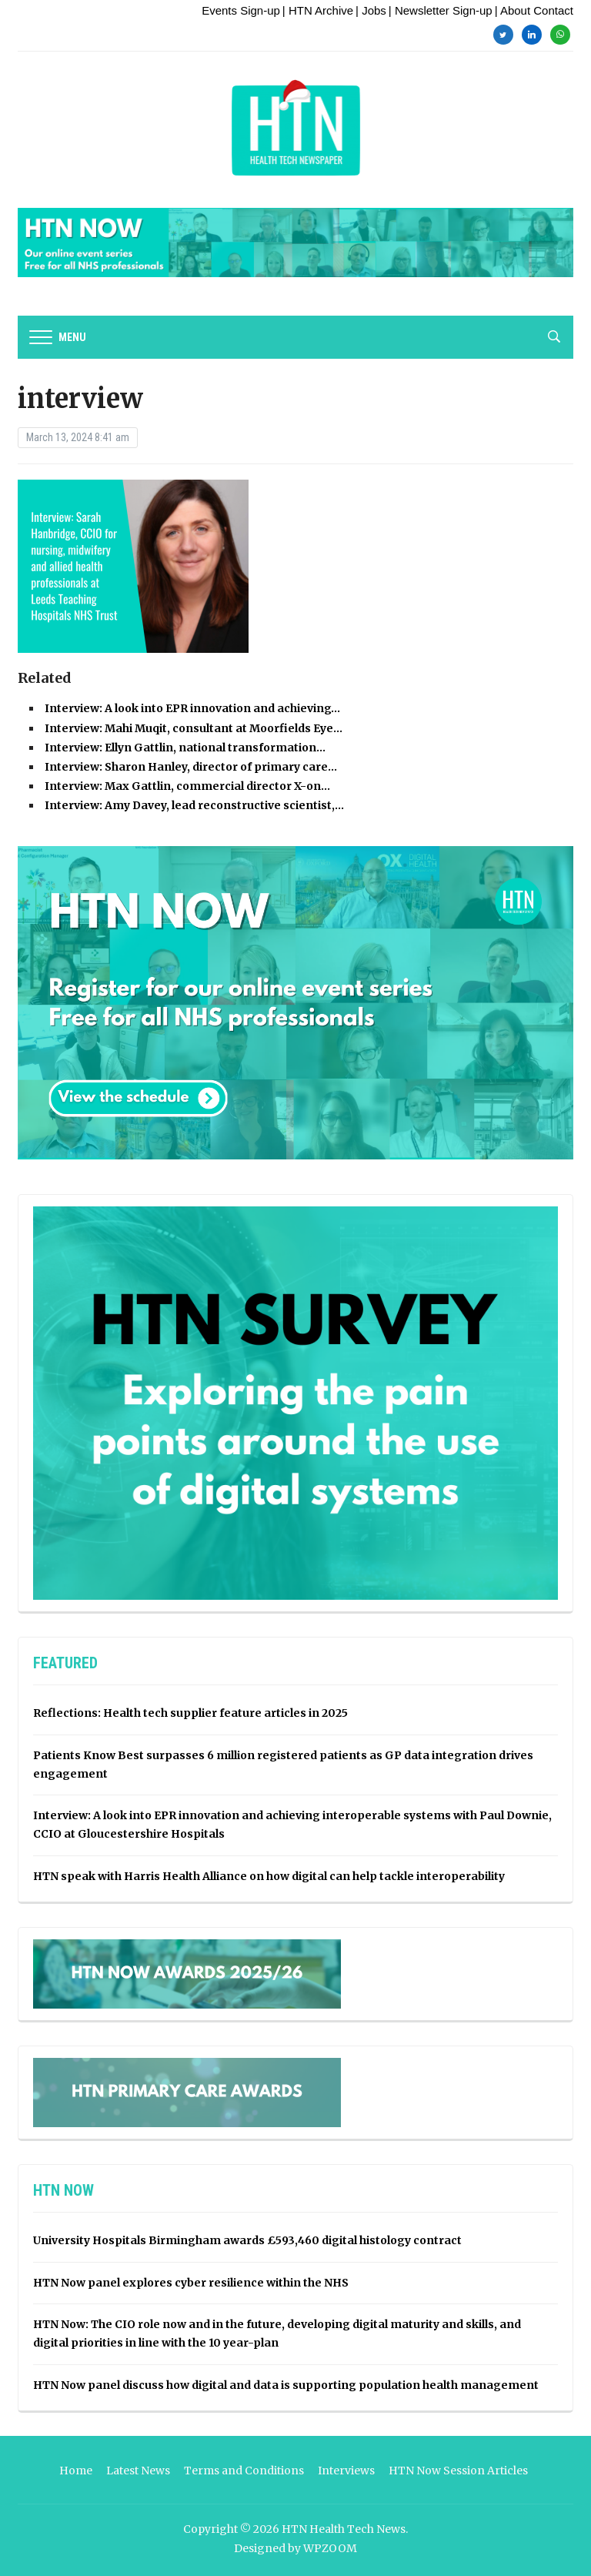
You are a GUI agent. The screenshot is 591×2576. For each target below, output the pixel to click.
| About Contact (534, 10)
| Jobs (371, 10)
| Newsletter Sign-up (440, 10)
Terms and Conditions (244, 2470)
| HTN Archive (317, 10)
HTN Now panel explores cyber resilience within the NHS (191, 2283)
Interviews (346, 2470)
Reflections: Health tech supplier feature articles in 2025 (190, 1713)
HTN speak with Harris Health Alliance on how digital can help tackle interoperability (269, 1876)
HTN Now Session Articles (458, 2470)
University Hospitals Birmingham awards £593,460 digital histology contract (247, 2240)
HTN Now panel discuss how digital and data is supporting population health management (286, 2385)
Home (75, 2470)
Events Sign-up (241, 10)
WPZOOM (330, 2548)
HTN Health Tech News (344, 2529)
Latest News (138, 2470)
